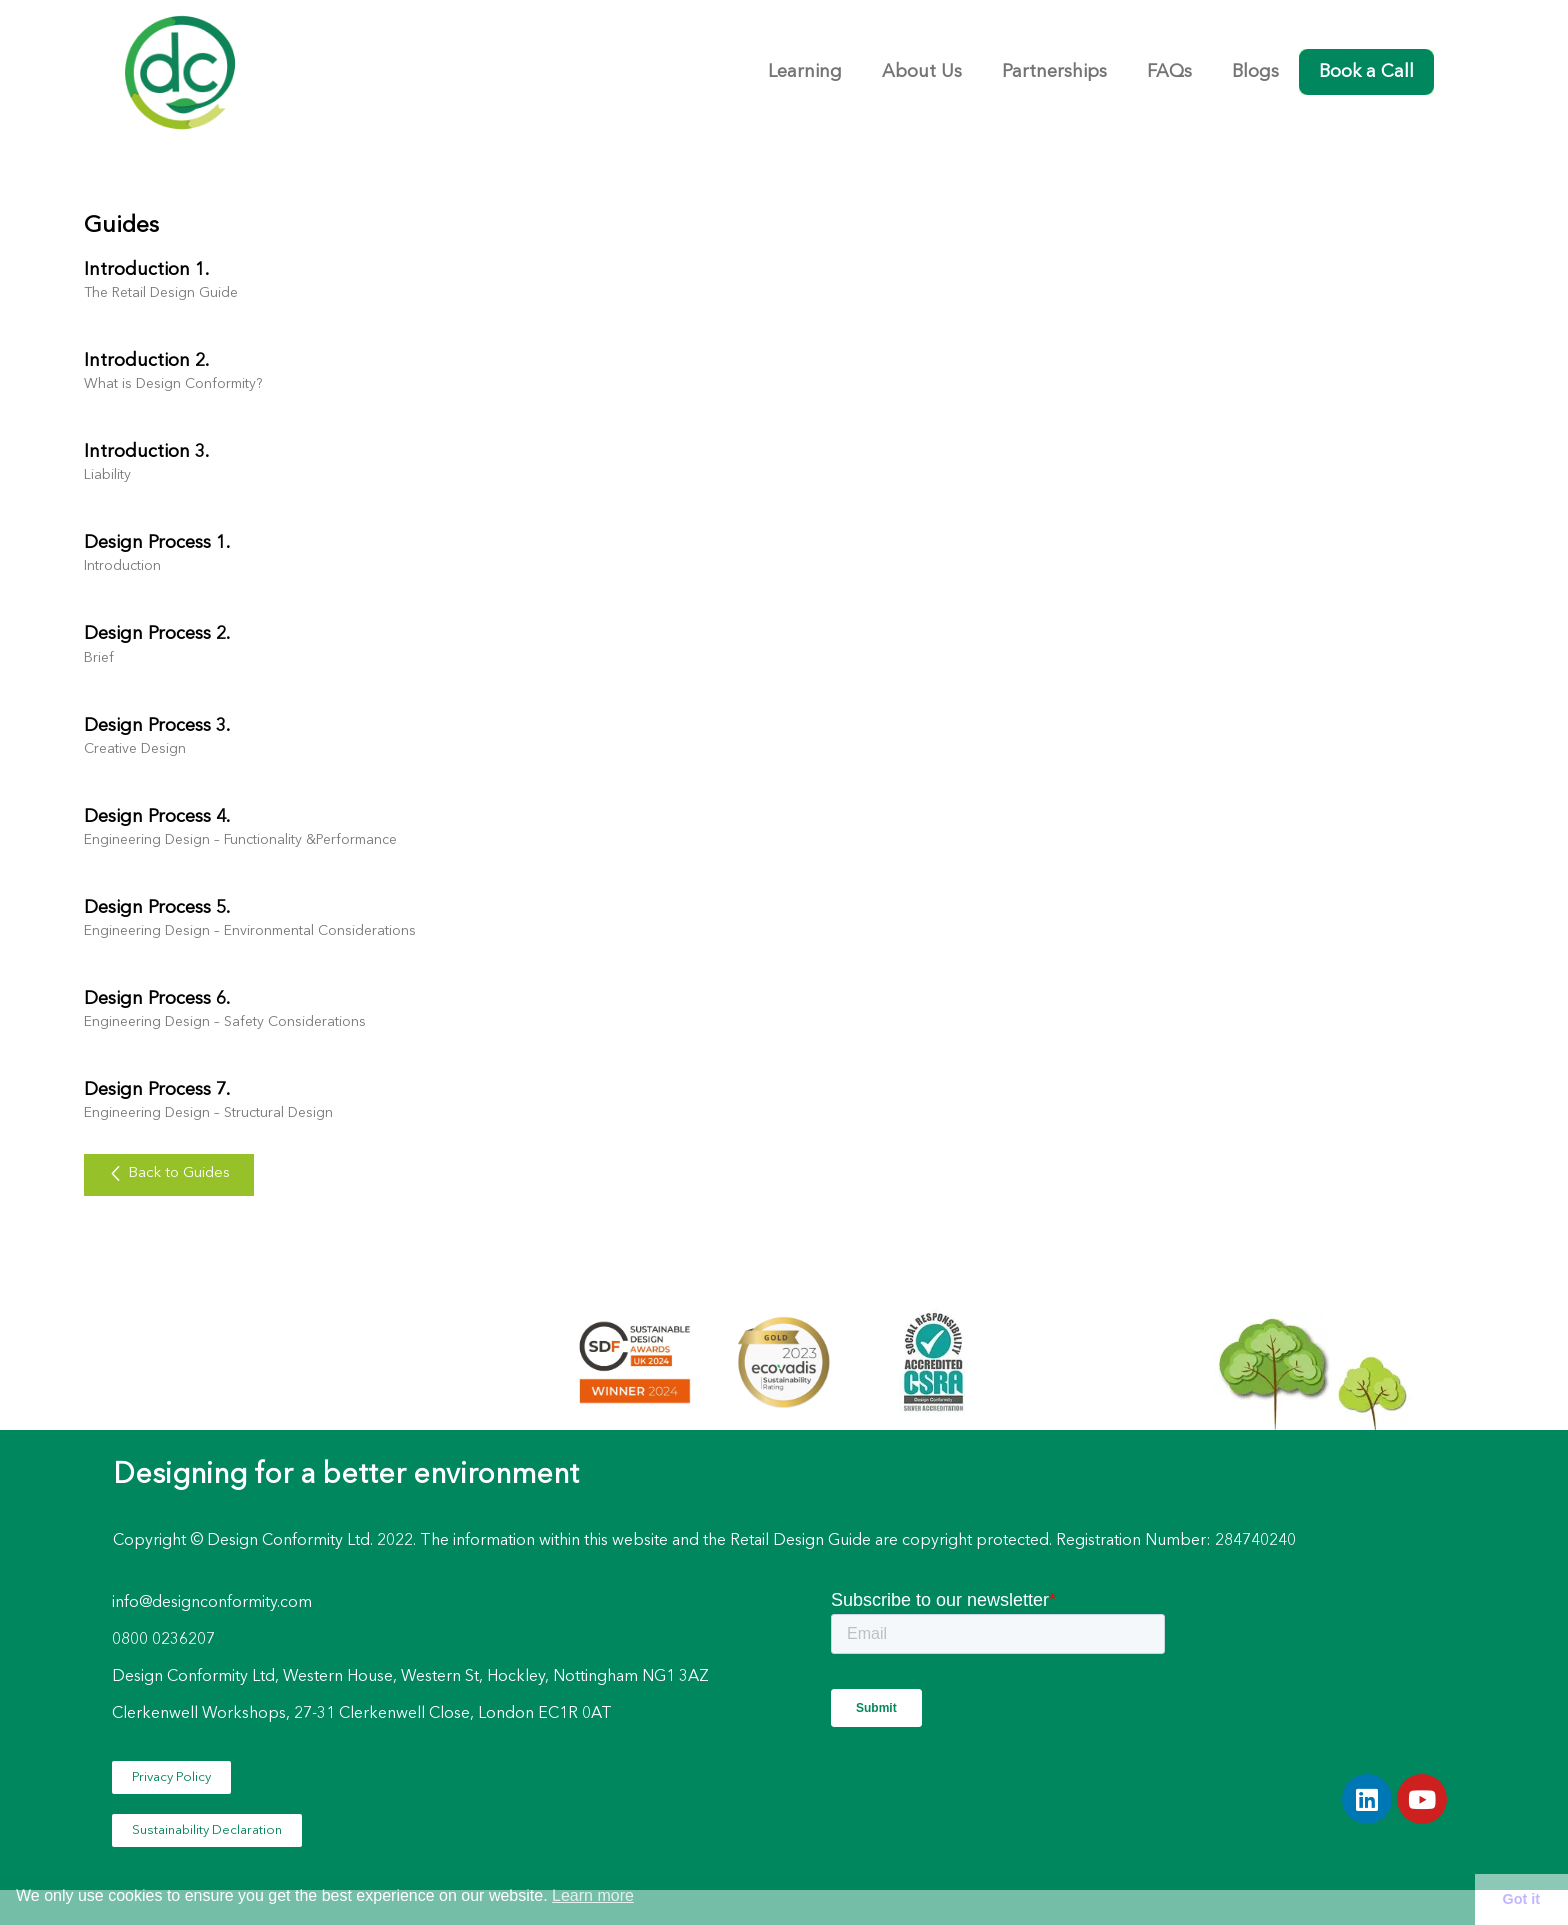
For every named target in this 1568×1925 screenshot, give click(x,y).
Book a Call (1366, 72)
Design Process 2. (157, 634)
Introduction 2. (146, 361)
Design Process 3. (157, 726)
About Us (922, 72)
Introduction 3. (146, 452)
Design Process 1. (157, 543)
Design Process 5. (157, 908)
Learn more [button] (593, 1895)
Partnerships (1054, 72)
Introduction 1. (146, 270)
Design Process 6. (157, 999)
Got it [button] (1522, 1899)
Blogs (1255, 72)
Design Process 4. (157, 817)
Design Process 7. (157, 1090)
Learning (805, 72)
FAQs (1169, 72)
